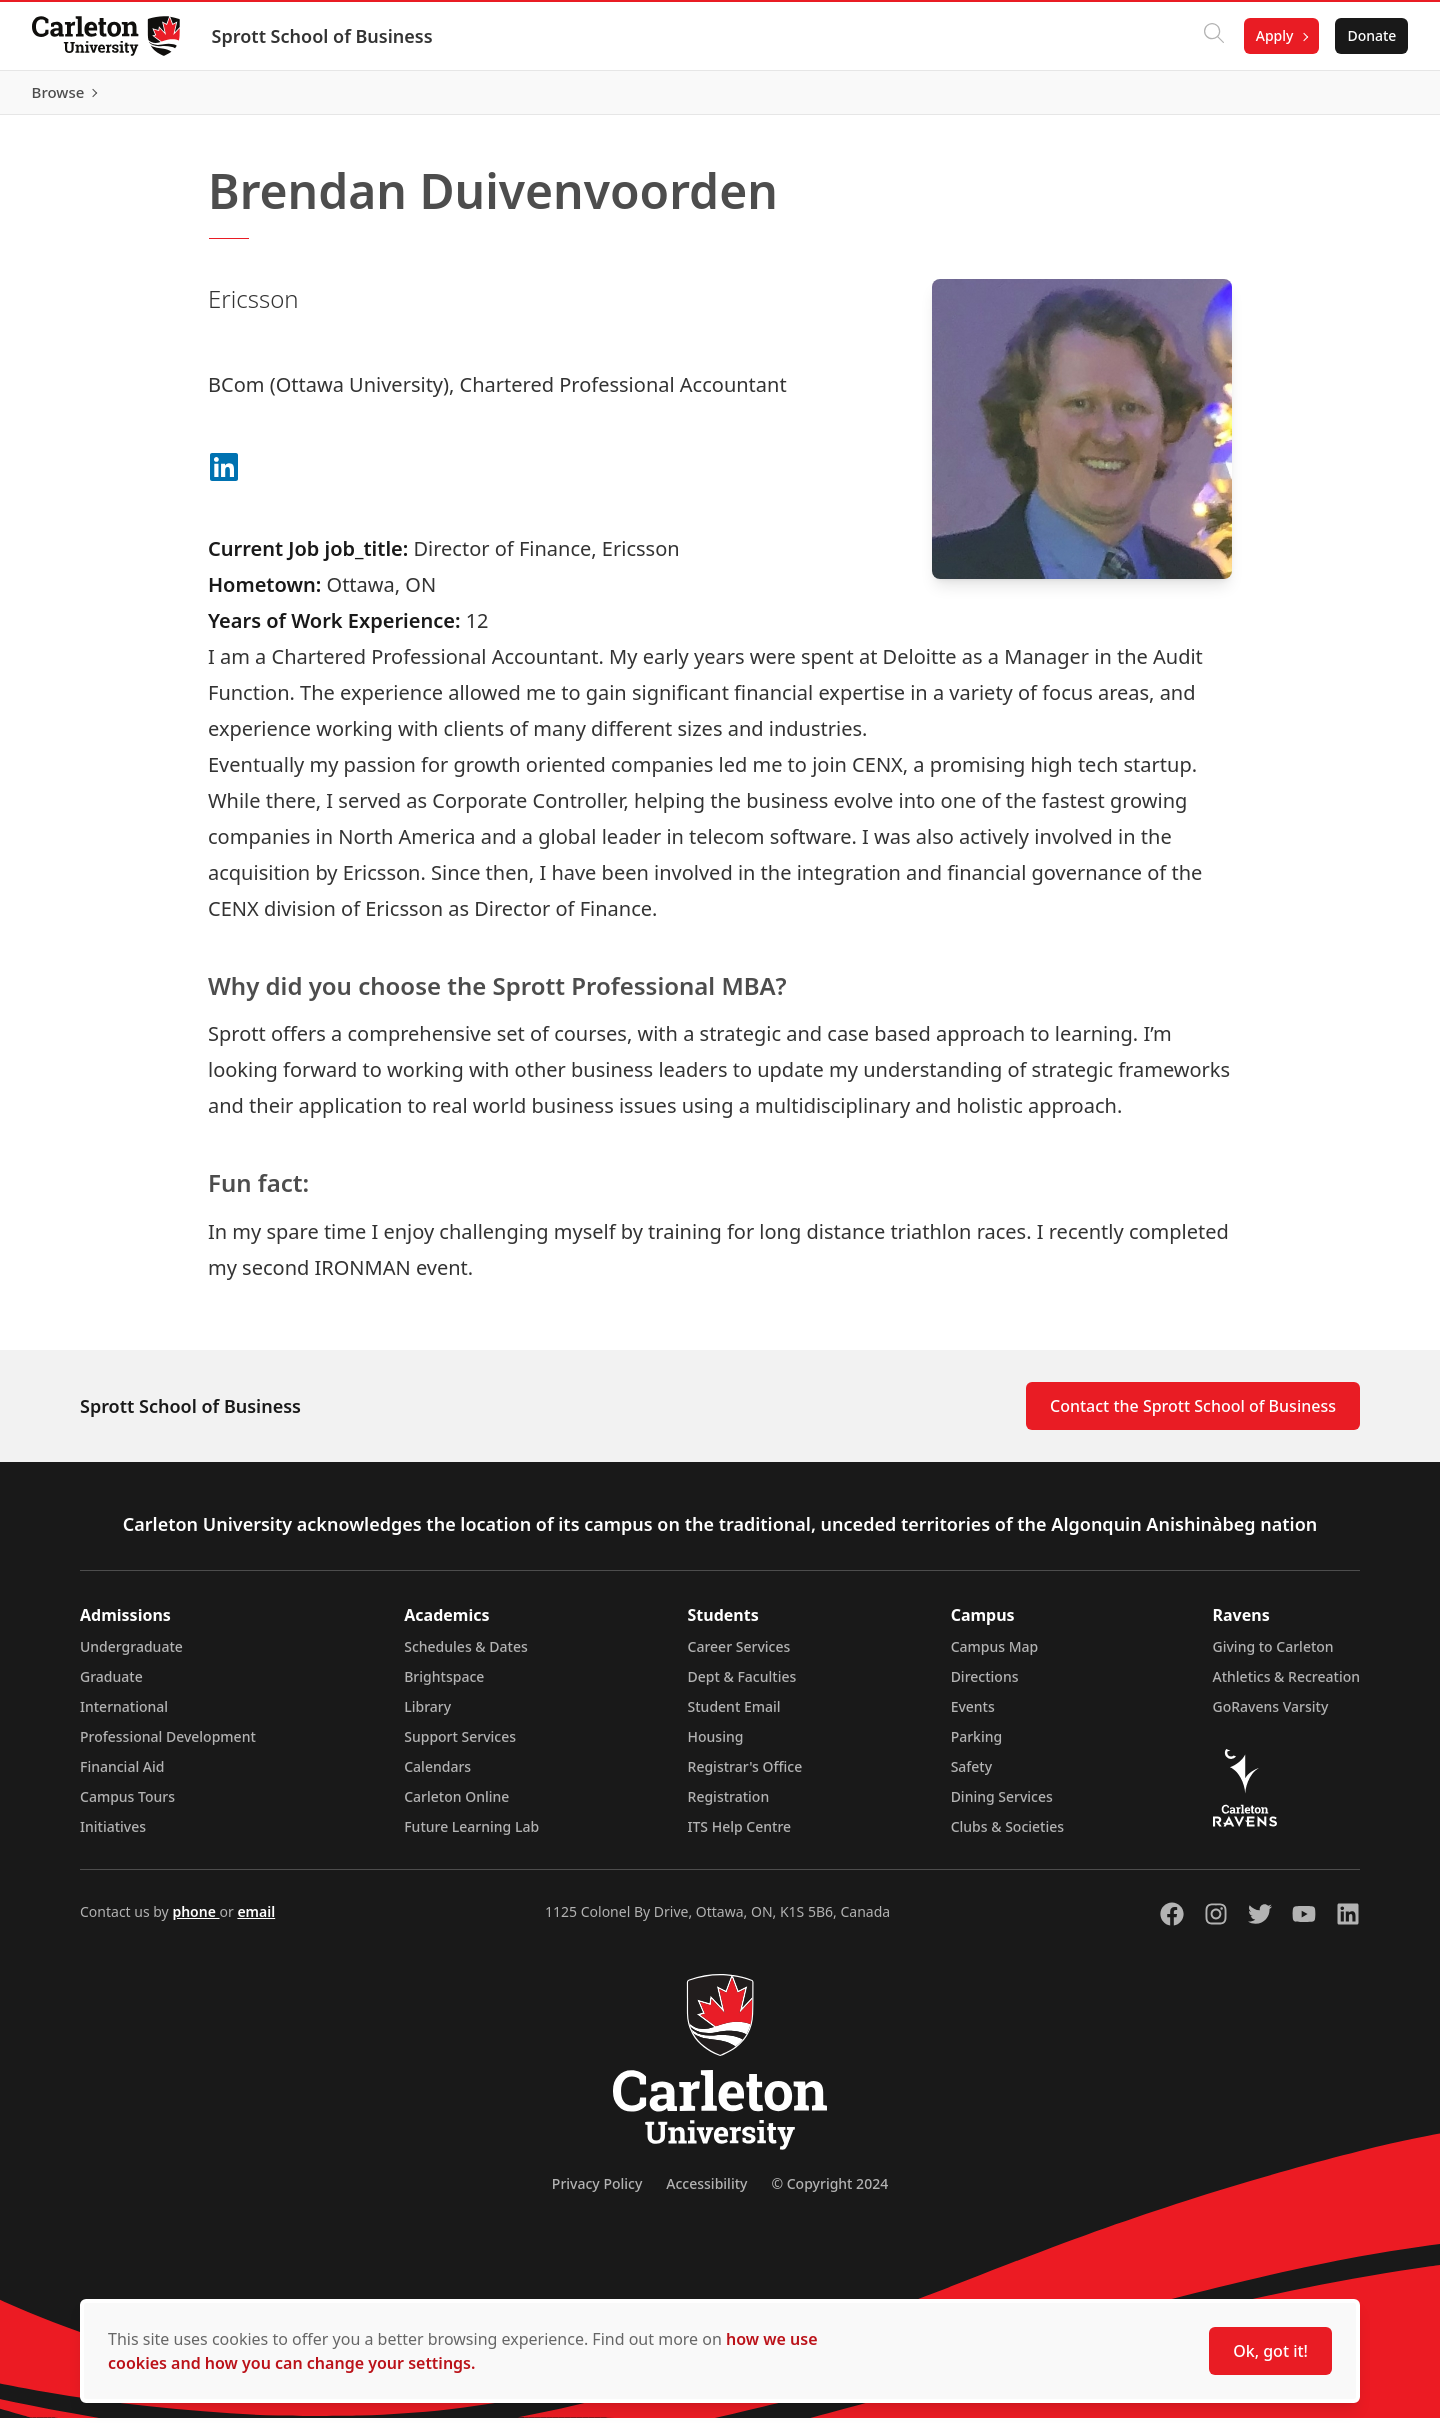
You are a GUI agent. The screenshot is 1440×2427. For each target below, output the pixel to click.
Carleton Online (456, 1805)
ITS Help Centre (740, 1835)
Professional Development (168, 1745)
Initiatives (113, 1835)
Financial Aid (122, 1775)
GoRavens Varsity (1271, 1715)
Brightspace (444, 1685)
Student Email (734, 1715)
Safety (972, 1775)
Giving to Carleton (1273, 1655)
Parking (977, 1745)
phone (195, 1920)
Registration (729, 1805)
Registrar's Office (745, 1775)
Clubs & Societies (1007, 1835)
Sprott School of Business (322, 36)
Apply (1274, 35)
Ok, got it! (1270, 2351)
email (256, 1920)
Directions (985, 1685)
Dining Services (1002, 1805)
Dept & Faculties (742, 1685)
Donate (1371, 35)
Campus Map (995, 1655)
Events (973, 1715)
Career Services (739, 1655)
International (124, 1715)
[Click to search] (1213, 36)
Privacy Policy (597, 2192)
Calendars (437, 1775)
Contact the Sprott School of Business (1193, 1415)
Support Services (460, 1745)
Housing (716, 1745)
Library (427, 1715)
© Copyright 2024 (829, 2192)
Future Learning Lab (471, 1835)
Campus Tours (127, 1805)
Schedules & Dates (466, 1655)
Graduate (111, 1685)
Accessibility (706, 2192)
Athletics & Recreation (1286, 1685)
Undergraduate (131, 1655)
